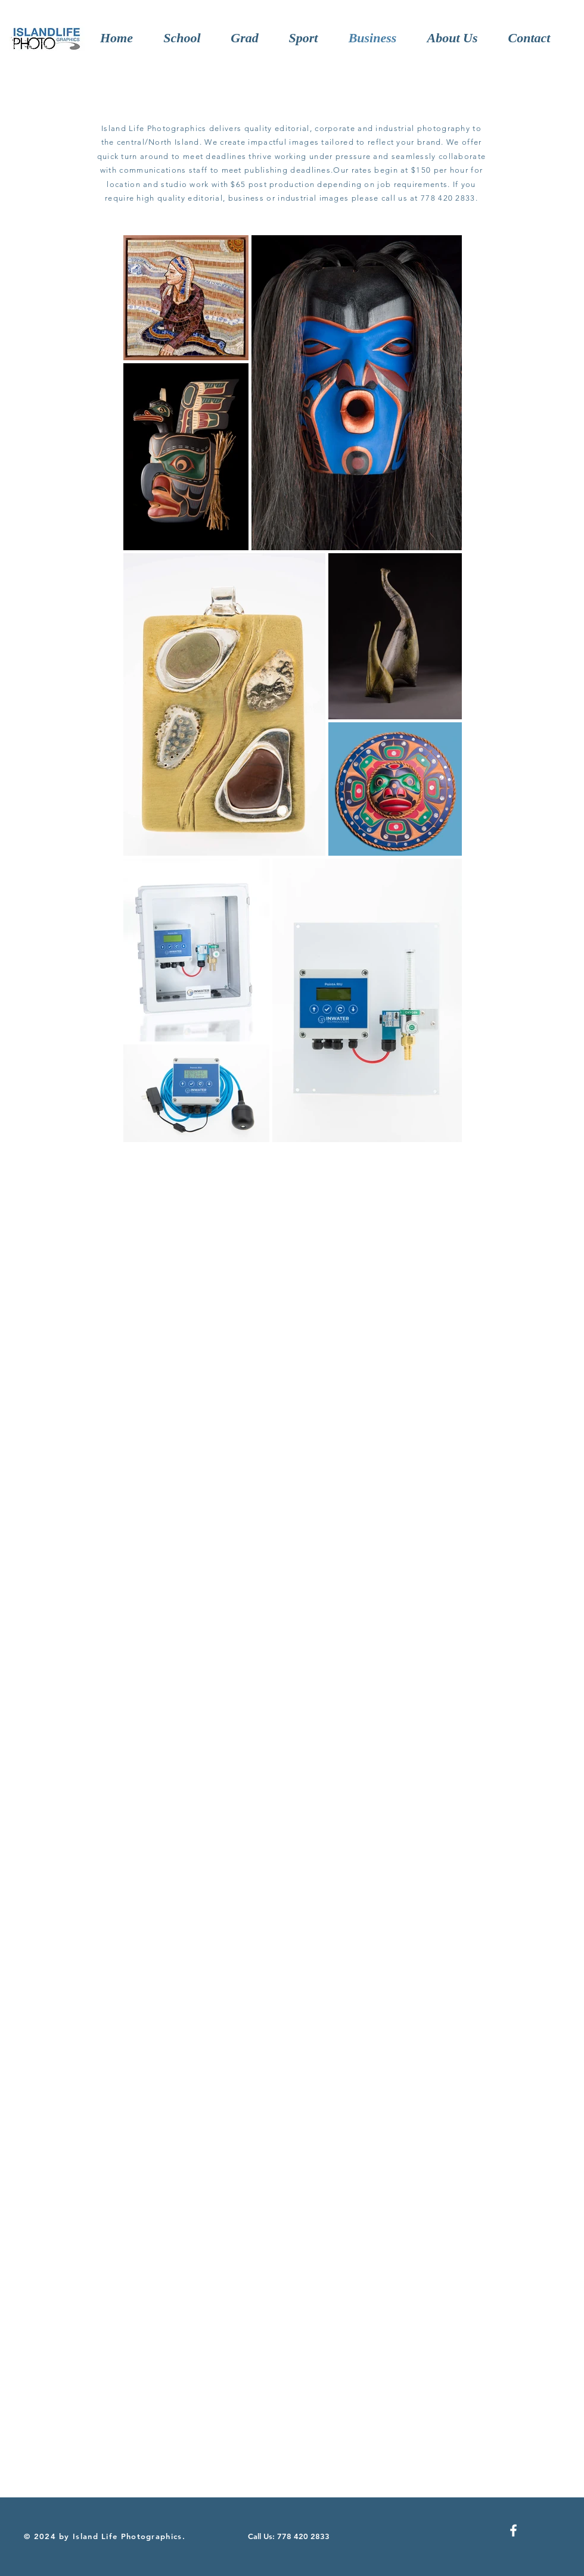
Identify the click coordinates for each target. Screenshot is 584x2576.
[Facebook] (513, 2530)
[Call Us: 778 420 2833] (290, 2536)
